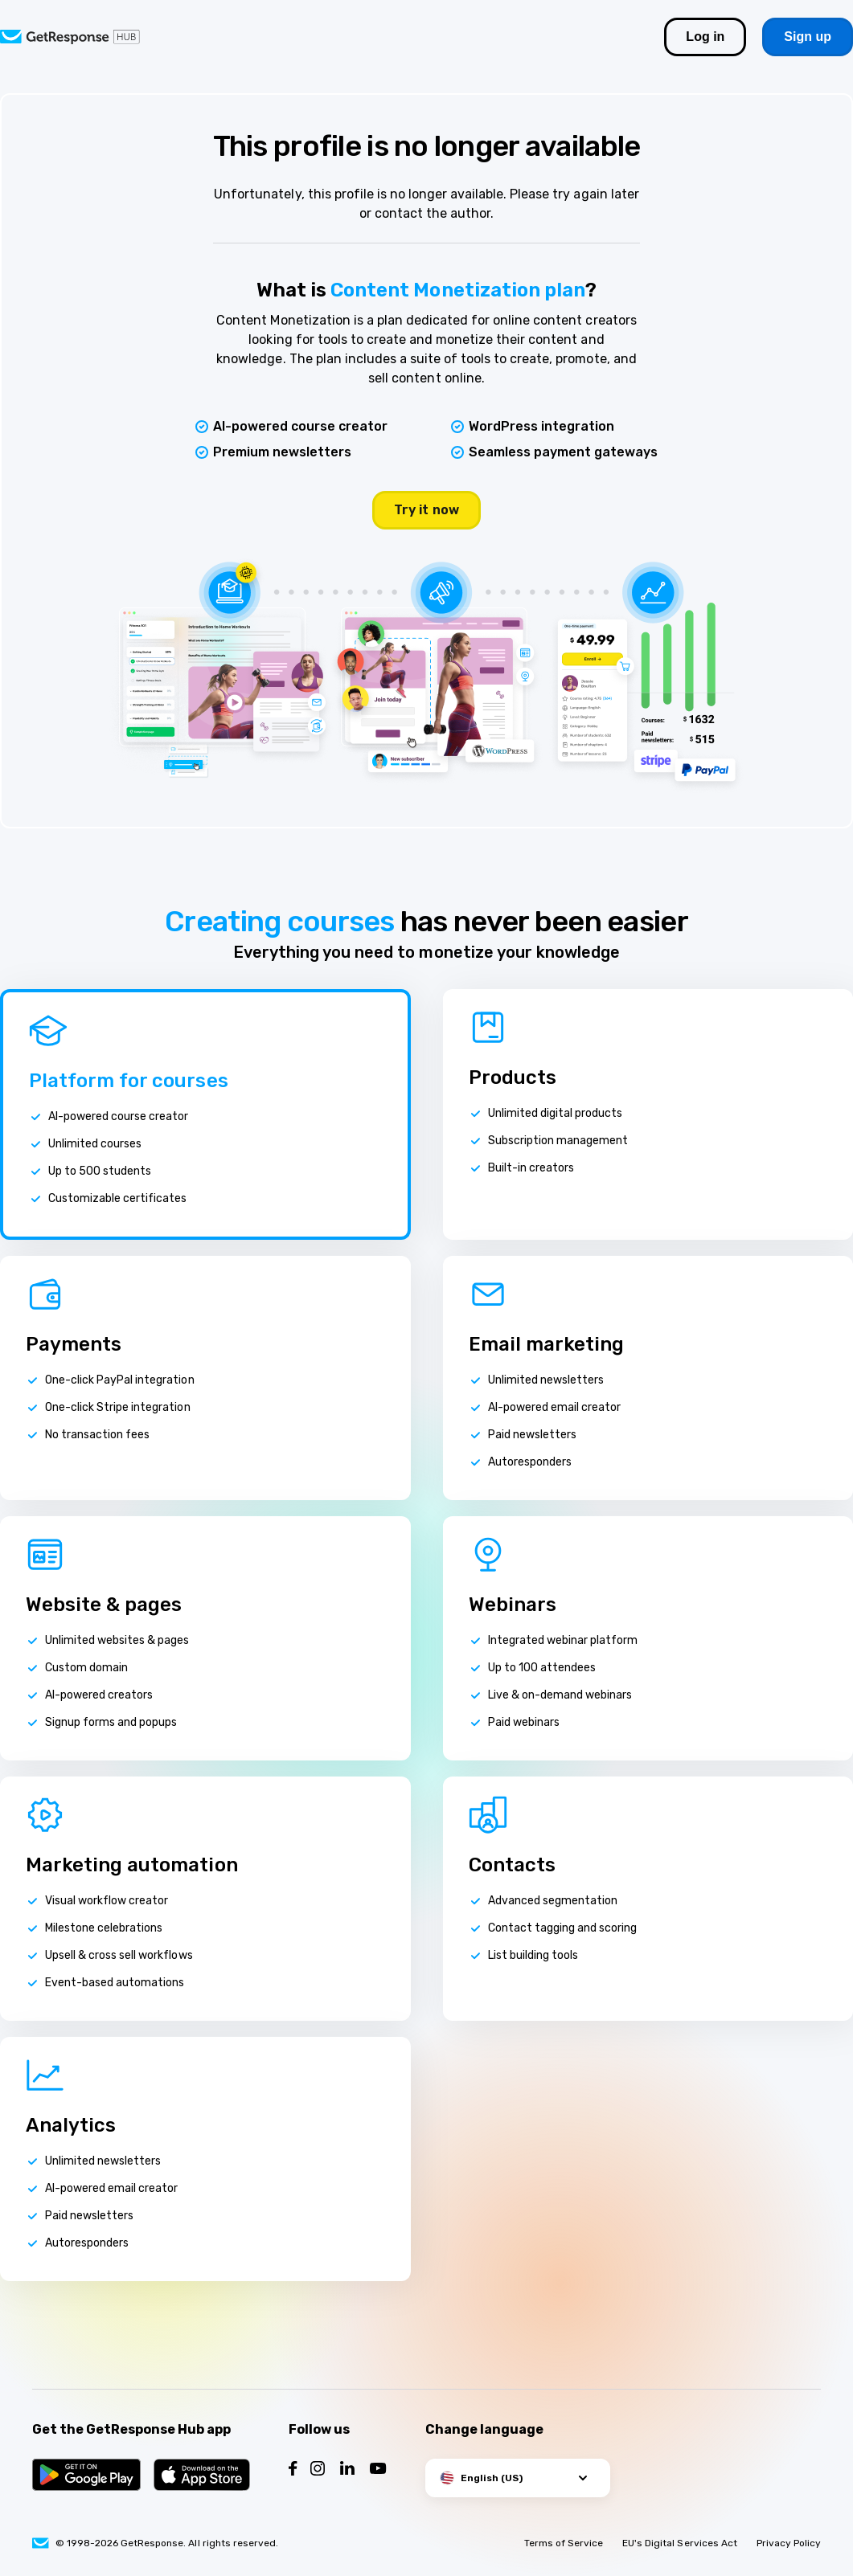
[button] (517, 2478)
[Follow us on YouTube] (378, 2470)
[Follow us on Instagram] (317, 2470)
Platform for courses (128, 1080)
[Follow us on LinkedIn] (347, 2470)
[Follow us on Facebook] (293, 2470)
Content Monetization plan (457, 290)
